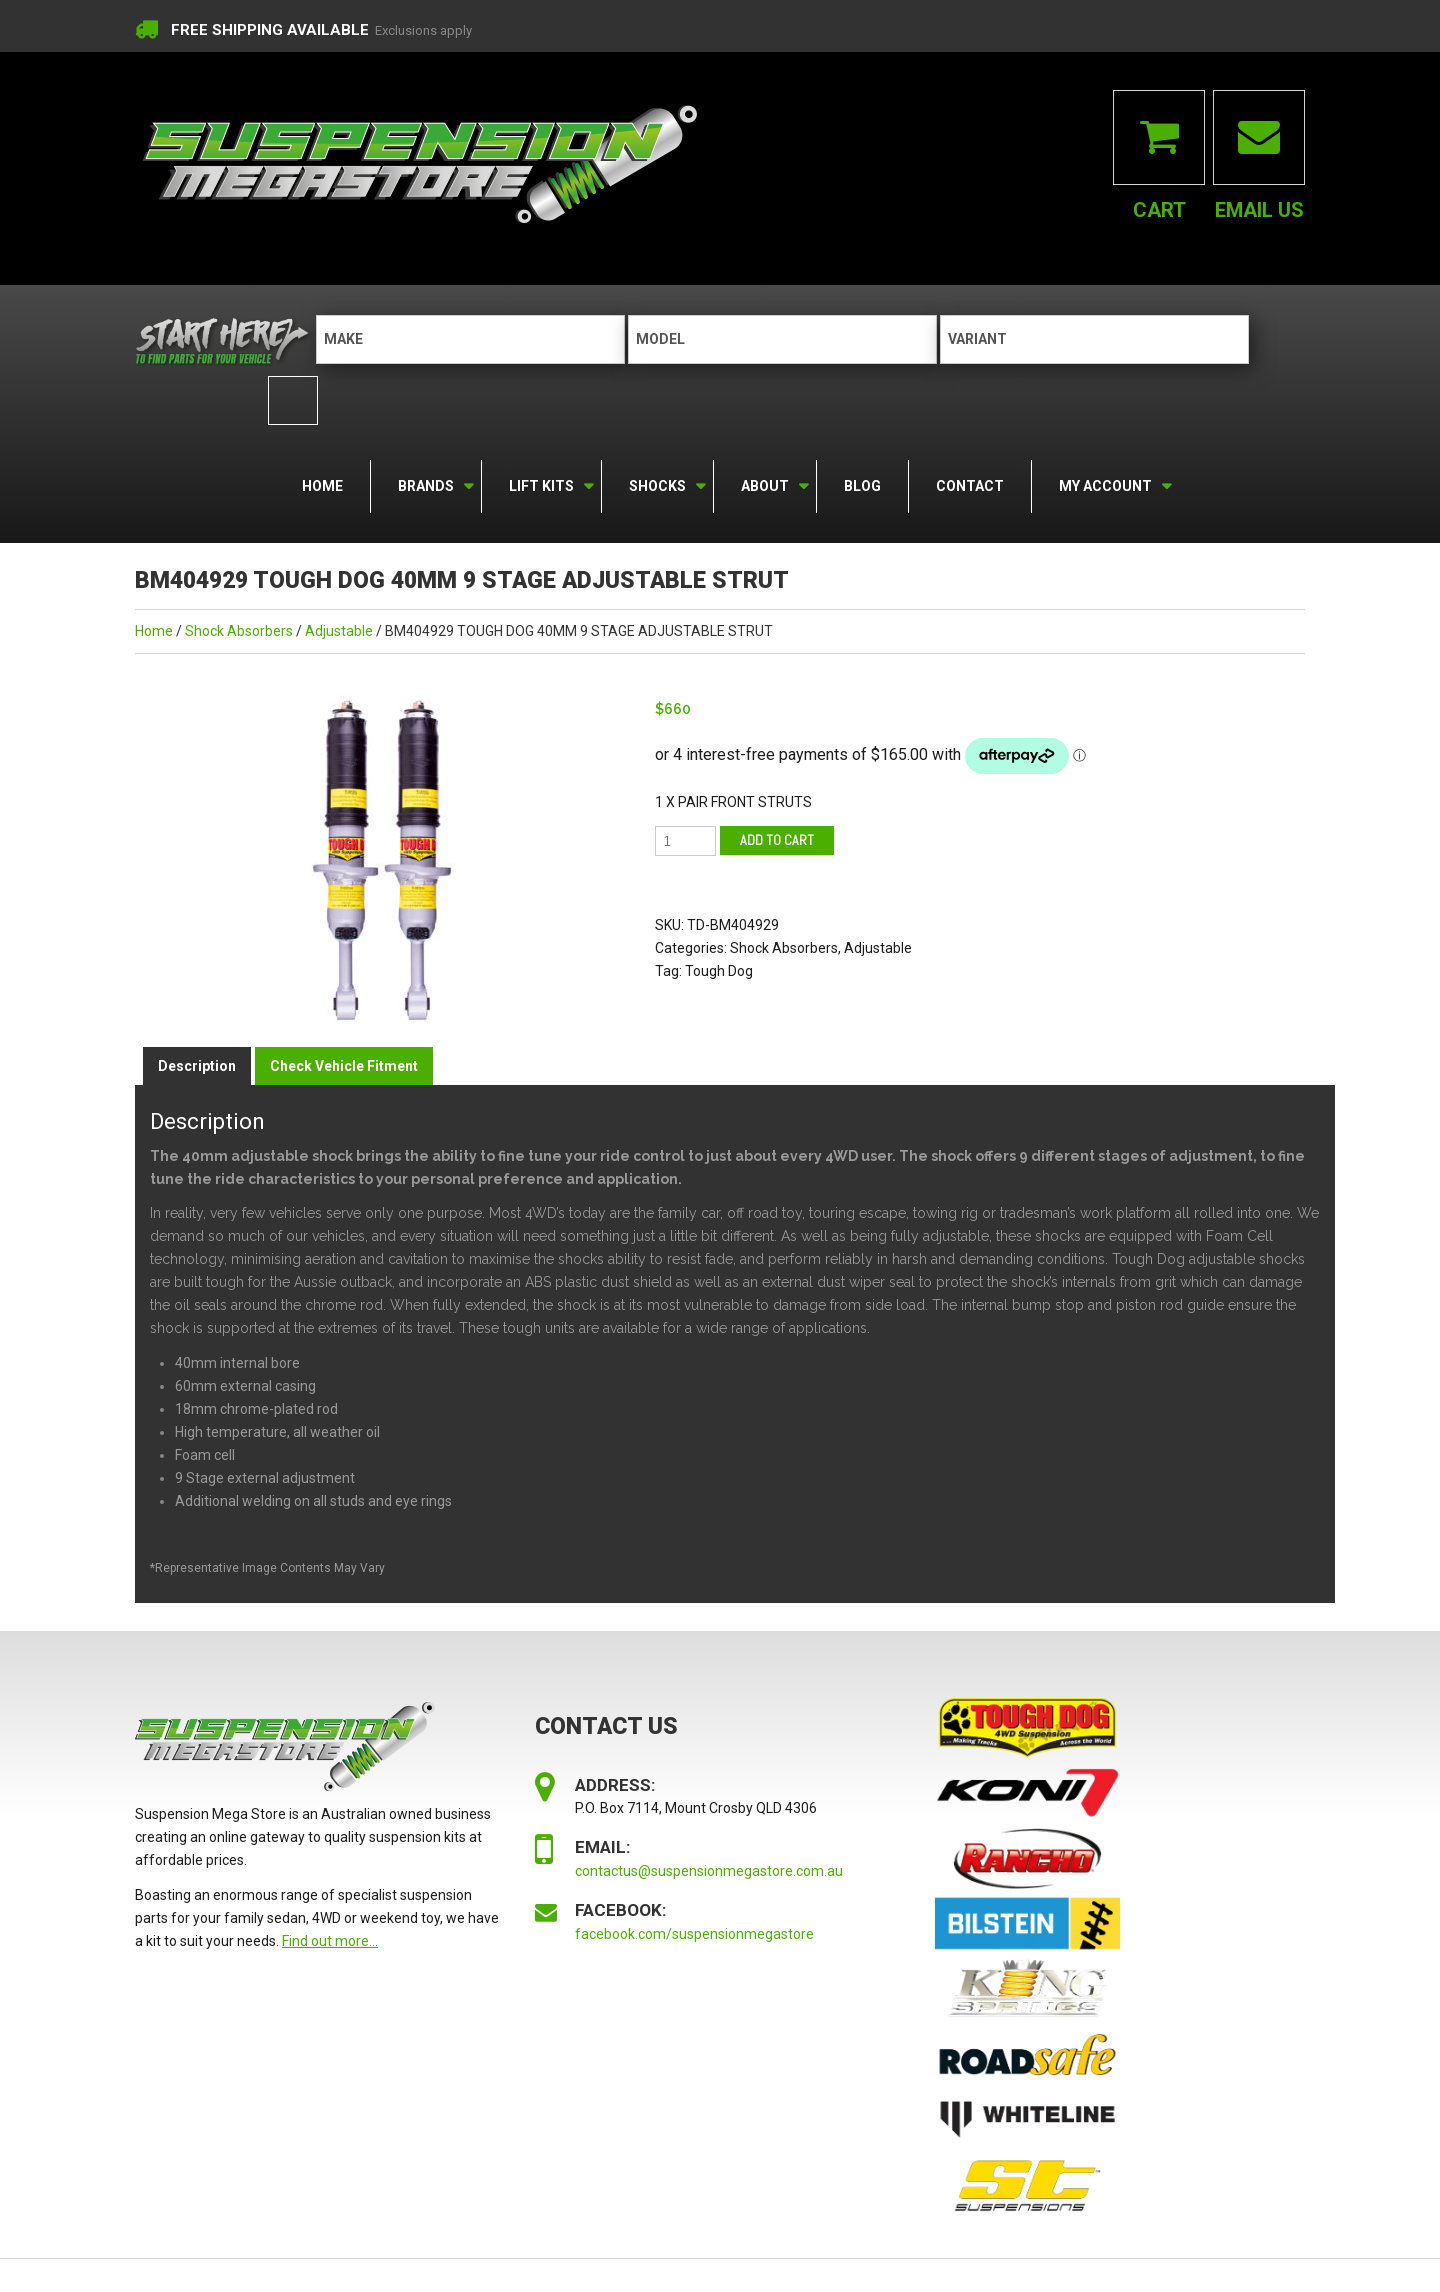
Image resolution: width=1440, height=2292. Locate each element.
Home (322, 484)
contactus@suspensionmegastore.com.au (709, 1869)
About (763, 481)
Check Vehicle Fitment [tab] (344, 1064)
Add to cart (777, 837)
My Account (1104, 481)
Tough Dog (719, 968)
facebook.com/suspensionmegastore (694, 1932)
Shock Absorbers (239, 629)
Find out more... (330, 1939)
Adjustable (339, 629)
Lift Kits (540, 481)
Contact (970, 484)
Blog (862, 484)
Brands (424, 481)
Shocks (656, 481)
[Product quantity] (685, 838)
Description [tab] (197, 1064)
